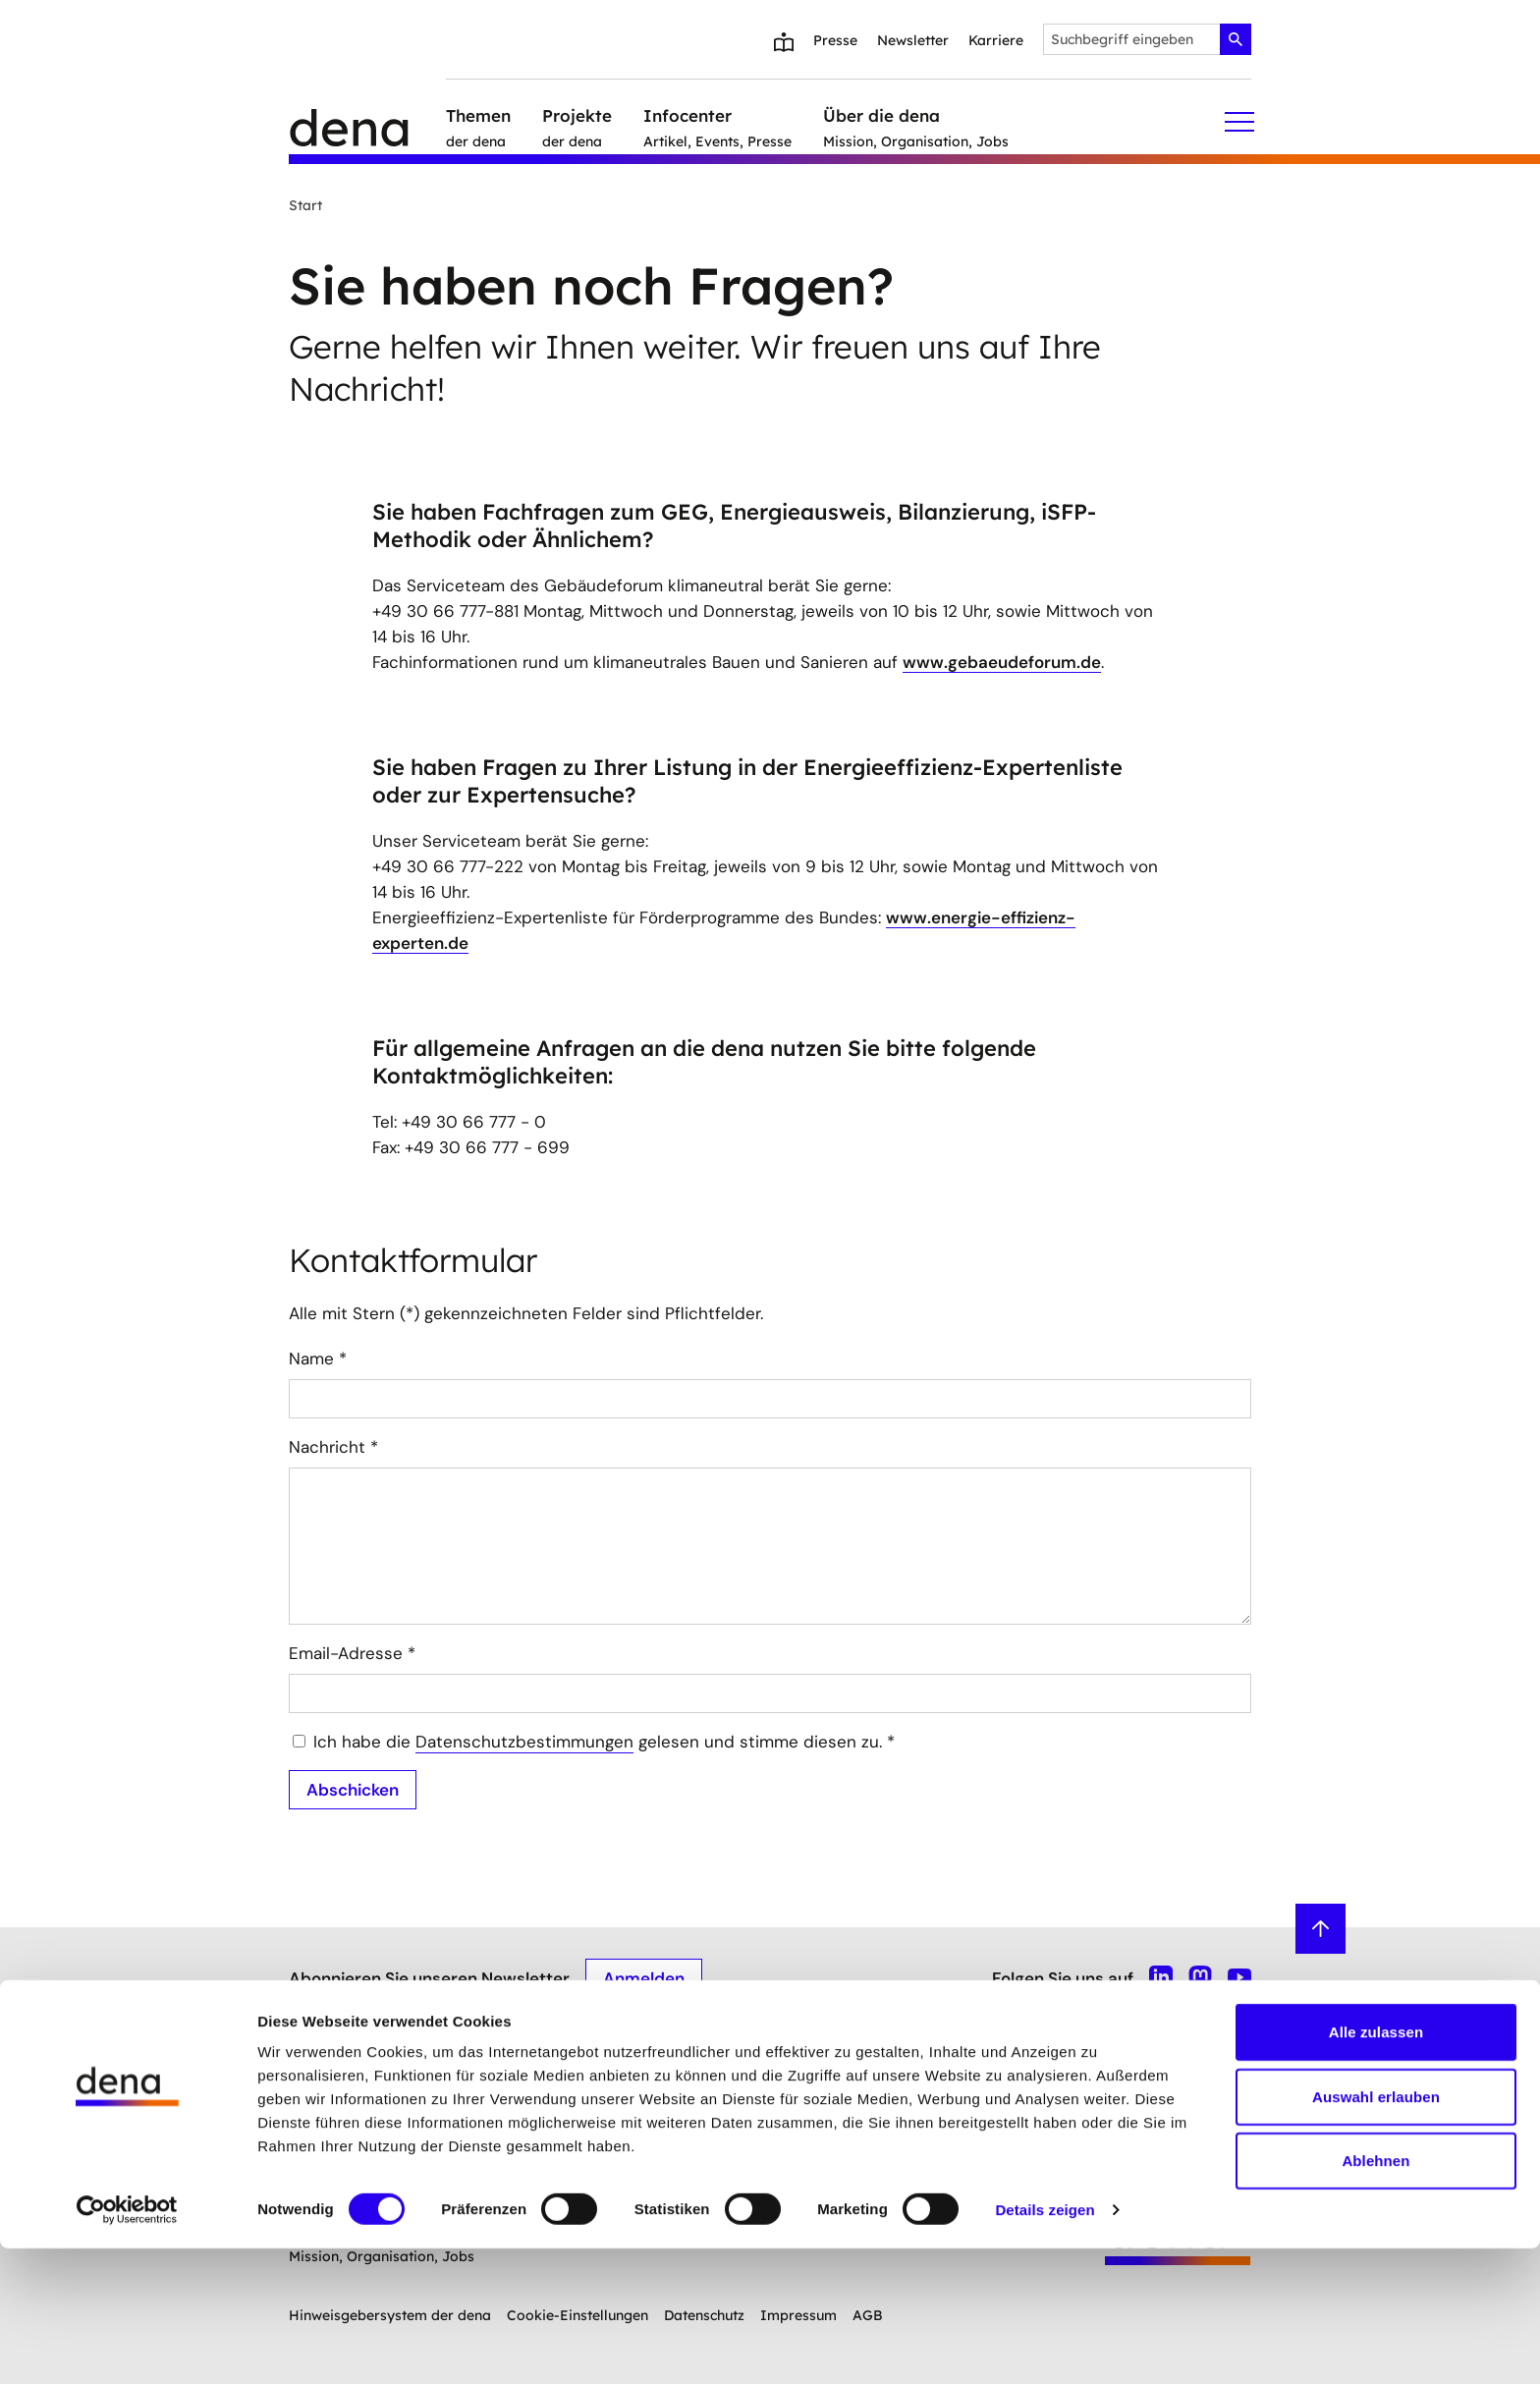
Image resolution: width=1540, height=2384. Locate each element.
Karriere (995, 40)
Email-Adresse (352, 1653)
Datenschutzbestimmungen (524, 1741)
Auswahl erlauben (1376, 2232)
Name (318, 1358)
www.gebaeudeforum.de (1002, 662)
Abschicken (352, 1789)
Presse (835, 40)
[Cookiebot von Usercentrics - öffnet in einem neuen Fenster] (127, 2345)
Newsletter (913, 40)
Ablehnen (1375, 2296)
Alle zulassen (1376, 2167)
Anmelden (644, 1977)
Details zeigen (1044, 2345)
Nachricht (333, 1447)
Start (305, 205)
